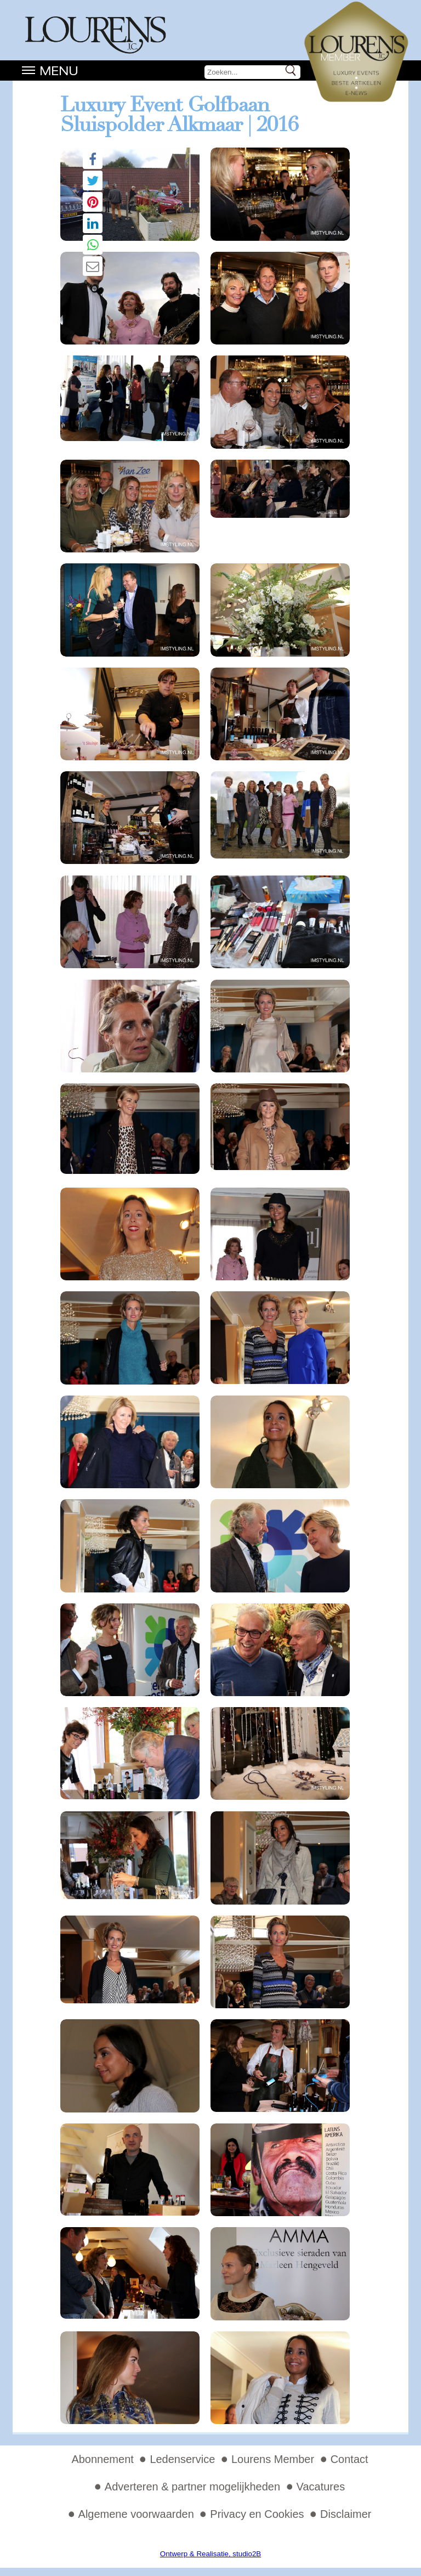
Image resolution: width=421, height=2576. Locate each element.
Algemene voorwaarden (136, 2514)
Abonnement (102, 2459)
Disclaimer (345, 2514)
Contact (349, 2459)
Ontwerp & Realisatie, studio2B (210, 2554)
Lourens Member (272, 2459)
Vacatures (321, 2487)
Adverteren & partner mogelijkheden (192, 2487)
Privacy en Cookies (257, 2514)
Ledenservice (182, 2459)
